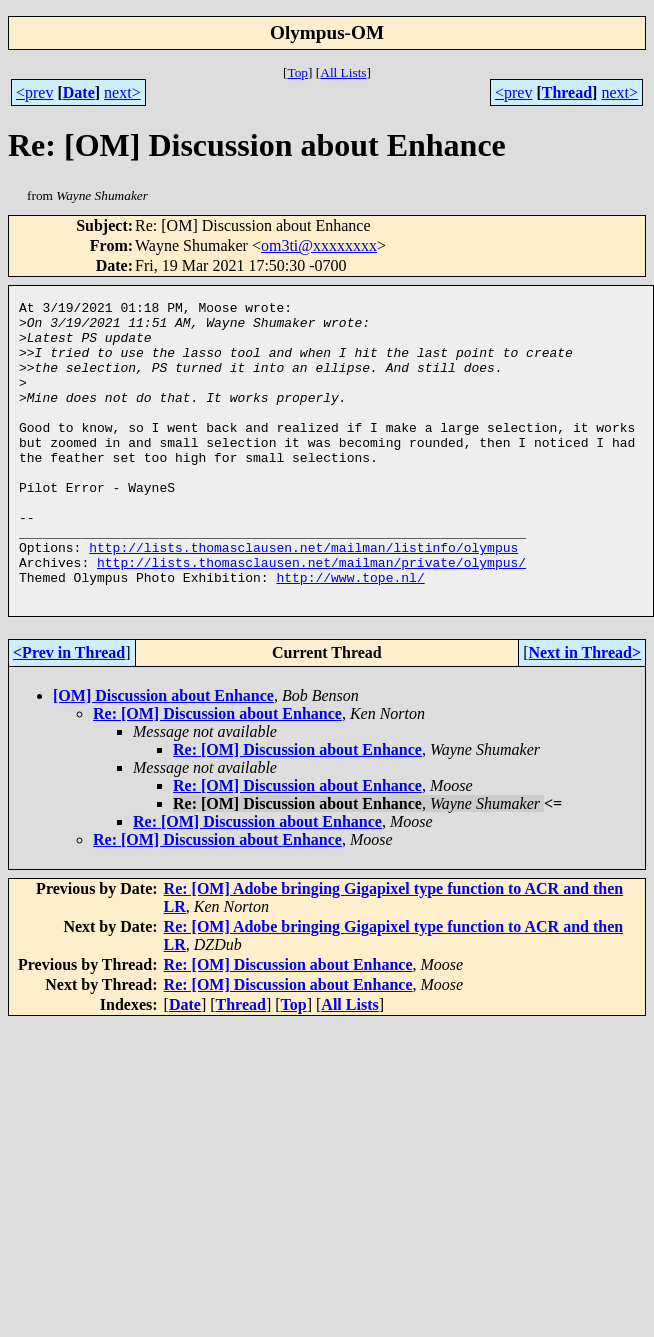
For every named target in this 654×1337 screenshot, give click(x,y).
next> (122, 92)
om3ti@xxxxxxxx (319, 245)
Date (79, 92)
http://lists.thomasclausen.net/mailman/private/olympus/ (311, 616)
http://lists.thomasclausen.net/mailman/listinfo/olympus (303, 598)
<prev (34, 92)
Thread (567, 92)
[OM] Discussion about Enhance (163, 755)
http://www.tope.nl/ (350, 634)
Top (297, 72)
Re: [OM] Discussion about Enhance (217, 773)
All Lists (343, 72)
